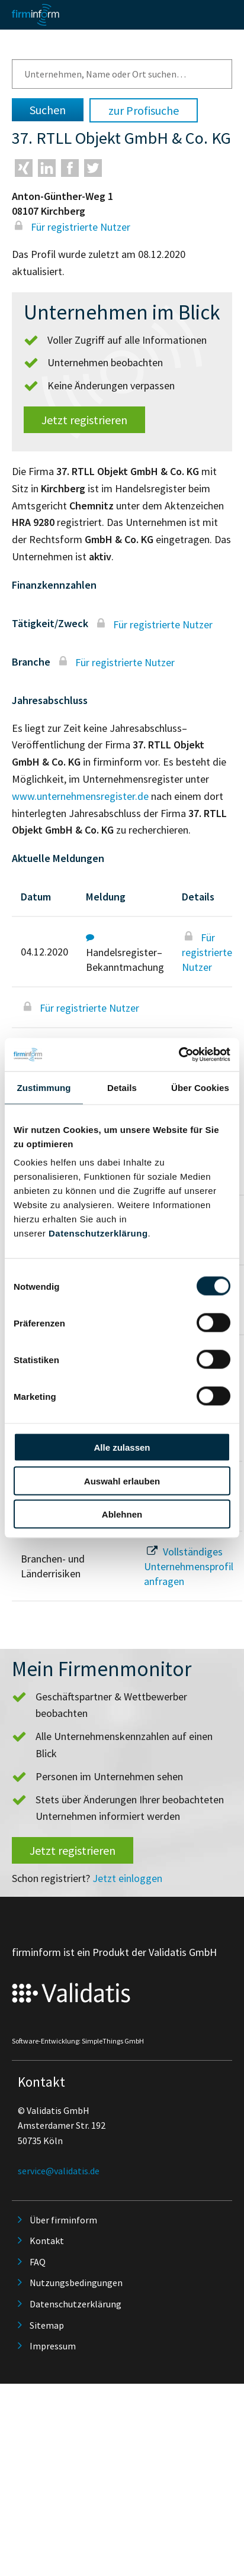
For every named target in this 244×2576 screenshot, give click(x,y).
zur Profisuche (143, 110)
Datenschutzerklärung (98, 1233)
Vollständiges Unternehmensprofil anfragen (188, 1566)
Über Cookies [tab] (200, 1087)
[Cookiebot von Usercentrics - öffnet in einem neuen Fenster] (178, 1055)
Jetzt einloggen (127, 1878)
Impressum (53, 2346)
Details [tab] (122, 1087)
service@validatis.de (58, 2171)
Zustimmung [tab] (44, 1087)
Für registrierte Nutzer (71, 227)
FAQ (38, 2262)
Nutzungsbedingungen (76, 2282)
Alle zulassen (122, 1447)
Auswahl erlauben (122, 1481)
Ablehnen (122, 1514)
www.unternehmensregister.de (80, 796)
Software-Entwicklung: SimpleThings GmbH (78, 2040)
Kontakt (47, 2240)
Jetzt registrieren (84, 419)
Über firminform (63, 2220)
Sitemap (47, 2325)
